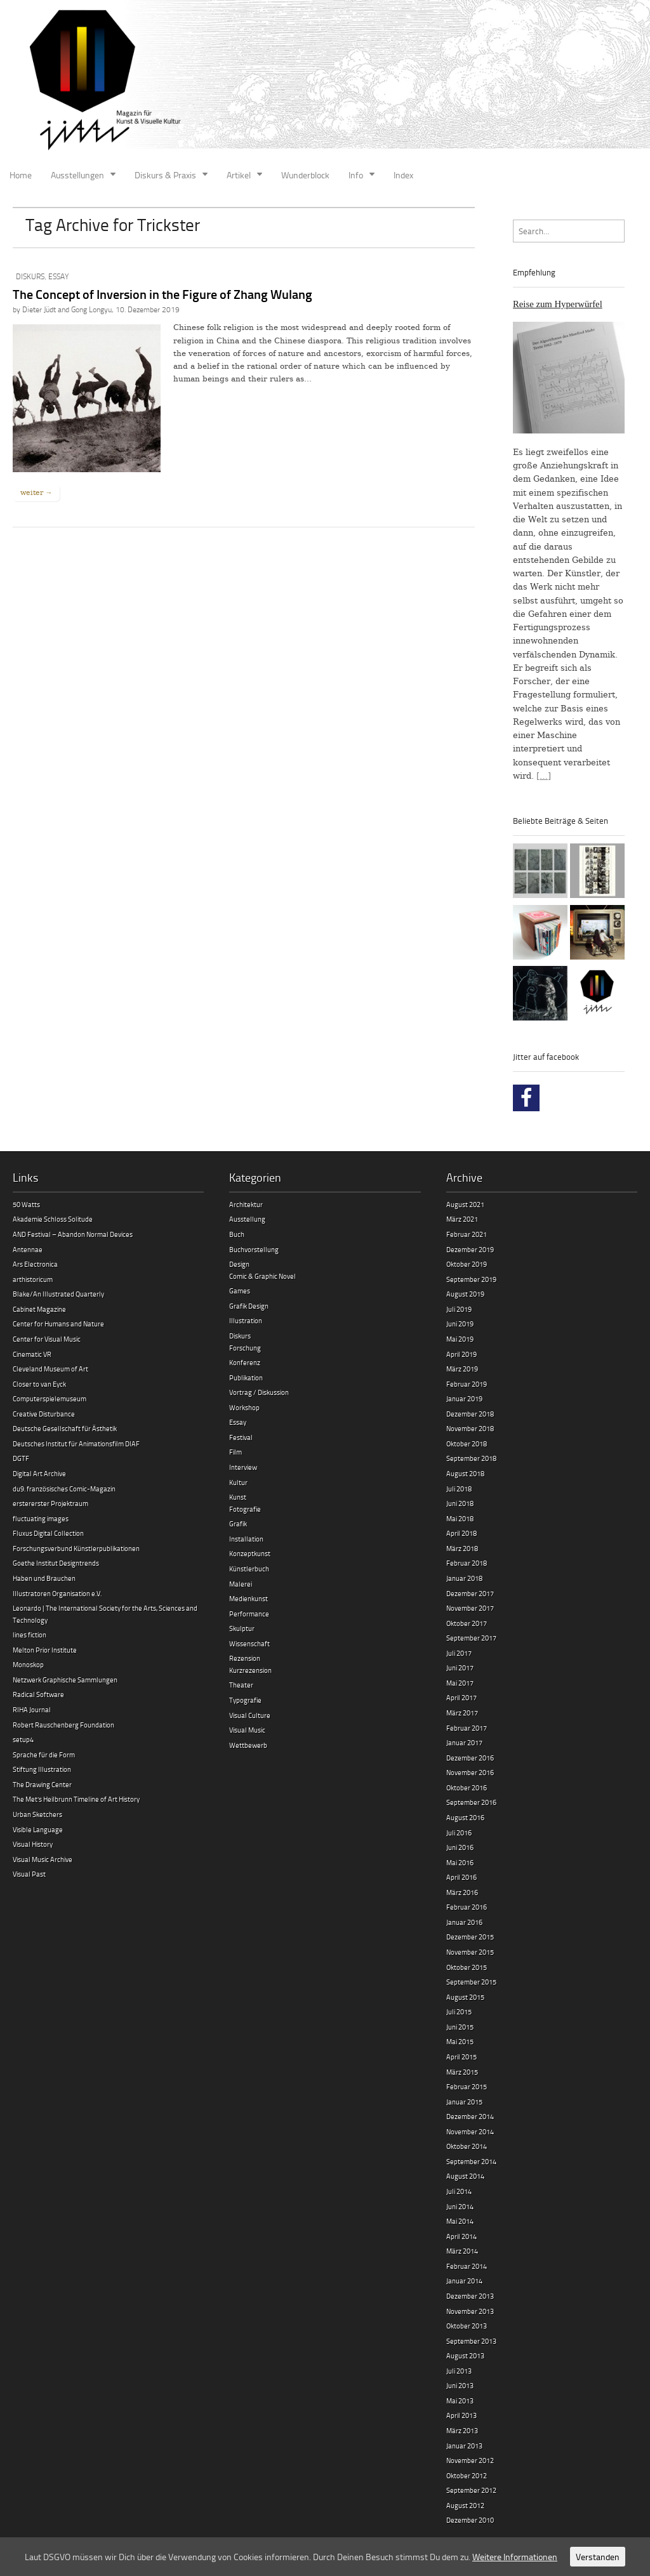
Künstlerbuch (249, 1568)
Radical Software (38, 1694)
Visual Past (29, 1874)
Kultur (238, 1482)
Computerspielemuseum (49, 1398)
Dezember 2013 (470, 2296)
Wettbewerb (248, 1745)
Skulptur (242, 1628)
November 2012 (470, 2460)
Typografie (245, 1700)
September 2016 (471, 1802)
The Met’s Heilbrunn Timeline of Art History (76, 1799)
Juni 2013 (460, 2385)
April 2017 (461, 1697)
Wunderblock (305, 175)
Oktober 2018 (466, 1443)
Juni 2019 (460, 1323)
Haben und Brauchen (44, 1578)
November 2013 (470, 2311)
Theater (241, 1684)
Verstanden (598, 2557)
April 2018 (461, 1533)
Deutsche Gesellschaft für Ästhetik (65, 1428)
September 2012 (471, 2490)
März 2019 (462, 1368)
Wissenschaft (249, 1643)
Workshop (244, 1407)
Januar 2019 (464, 1398)
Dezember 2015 (470, 1936)
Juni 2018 (460, 1503)
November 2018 (470, 1428)
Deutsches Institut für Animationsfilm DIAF (76, 1443)
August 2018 (465, 1473)
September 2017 (471, 1637)
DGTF (21, 1458)
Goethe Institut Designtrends (56, 1563)
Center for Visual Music (47, 1339)
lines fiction (29, 1634)
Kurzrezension (250, 1670)
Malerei (240, 1584)
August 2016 (465, 1817)
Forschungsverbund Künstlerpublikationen (76, 1548)
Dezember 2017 (470, 1593)
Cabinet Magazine (39, 1309)
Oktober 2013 (466, 2325)
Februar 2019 (466, 1384)
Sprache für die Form (44, 1754)
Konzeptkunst (249, 1553)
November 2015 (470, 1952)
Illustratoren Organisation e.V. (57, 1593)
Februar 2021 (466, 1234)
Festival (241, 1437)
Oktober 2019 (466, 1264)
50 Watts (26, 1204)
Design (239, 1264)
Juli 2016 (459, 1832)
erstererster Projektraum (50, 1503)
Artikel (239, 175)
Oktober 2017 (466, 1623)
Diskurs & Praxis (165, 175)
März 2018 (462, 1548)
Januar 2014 (464, 2280)
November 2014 (470, 2131)
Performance (249, 1613)
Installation (246, 1538)
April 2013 (461, 2415)
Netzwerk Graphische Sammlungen (65, 1679)
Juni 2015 (460, 2026)
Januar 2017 (464, 1742)
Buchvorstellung (254, 1249)
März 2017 (462, 1712)
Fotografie (245, 1509)
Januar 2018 (464, 1578)
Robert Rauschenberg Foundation (63, 1724)
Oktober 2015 (466, 1967)
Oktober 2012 (466, 2475)
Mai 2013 (460, 2400)
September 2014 (471, 2161)
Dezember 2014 (470, 2116)
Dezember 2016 (470, 1757)
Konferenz (244, 1362)
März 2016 (462, 1892)
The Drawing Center (42, 1784)
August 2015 (465, 1997)
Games (239, 1290)
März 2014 (462, 2251)
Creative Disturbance (44, 1413)
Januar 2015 (464, 2101)
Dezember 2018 (470, 1413)
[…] (543, 776)
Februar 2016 (466, 1907)
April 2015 (461, 2056)
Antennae (28, 1249)
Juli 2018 (459, 1488)
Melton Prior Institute (45, 1650)
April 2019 (461, 1354)
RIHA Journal (32, 1709)
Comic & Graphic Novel (262, 1276)
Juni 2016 (460, 1847)
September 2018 (471, 1458)
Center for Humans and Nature (58, 1323)
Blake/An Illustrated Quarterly (58, 1293)
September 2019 (471, 1279)
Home (21, 175)
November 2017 (470, 1608)
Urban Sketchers (37, 1814)
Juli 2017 (459, 1653)
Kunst (237, 1497)
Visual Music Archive (42, 1859)
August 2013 (465, 2355)
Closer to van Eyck (39, 1384)
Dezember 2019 (470, 1249)
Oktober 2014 (466, 2146)
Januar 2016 (464, 1922)
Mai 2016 (460, 1862)
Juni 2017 (460, 1667)
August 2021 (465, 1204)
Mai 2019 (460, 1339)
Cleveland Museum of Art (50, 1368)
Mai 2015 (460, 2041)
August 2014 (465, 2176)
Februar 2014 (466, 2266)
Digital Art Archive (39, 1473)
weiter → (36, 492)
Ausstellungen (77, 175)
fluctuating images (41, 1518)
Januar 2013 (464, 2445)
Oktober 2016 (466, 1787)
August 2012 (465, 2505)
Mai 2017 (460, 1683)
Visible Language (38, 1829)
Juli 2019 (459, 1309)
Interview (243, 1467)
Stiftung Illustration (42, 1769)
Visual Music (247, 1729)
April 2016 (461, 1877)
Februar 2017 (466, 1728)
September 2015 (471, 1981)
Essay (58, 276)
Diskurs (30, 276)
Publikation (246, 1377)
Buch (236, 1234)
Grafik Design (249, 1306)
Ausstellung (247, 1219)
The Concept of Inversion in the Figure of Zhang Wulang (162, 294)
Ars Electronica (35, 1264)
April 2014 (461, 2236)
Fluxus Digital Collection (48, 1533)
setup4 (23, 1739)
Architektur (246, 1204)
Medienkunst (248, 1598)
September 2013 (471, 2341)
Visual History (33, 1844)
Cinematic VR (32, 1354)
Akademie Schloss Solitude (53, 1219)
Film (235, 1451)
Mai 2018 (460, 1518)
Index (403, 175)
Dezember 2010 (470, 2520)
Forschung (245, 1347)
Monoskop (28, 1664)
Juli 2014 (459, 2191)
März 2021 (462, 1219)
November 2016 (470, 1772)
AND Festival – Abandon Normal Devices (73, 1234)
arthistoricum (33, 1279)
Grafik (238, 1523)
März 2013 (462, 2430)
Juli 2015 (459, 2011)
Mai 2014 (460, 2221)
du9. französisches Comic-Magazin (64, 1488)
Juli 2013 (459, 2370)
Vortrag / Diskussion (259, 1392)
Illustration (245, 1320)
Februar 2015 (466, 2086)
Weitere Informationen (514, 2557)
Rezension (244, 1658)
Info (355, 175)
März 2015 (462, 2072)
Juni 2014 (460, 2206)
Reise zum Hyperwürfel (557, 304)
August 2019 (465, 1293)
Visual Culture (249, 1715)
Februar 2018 (466, 1563)
